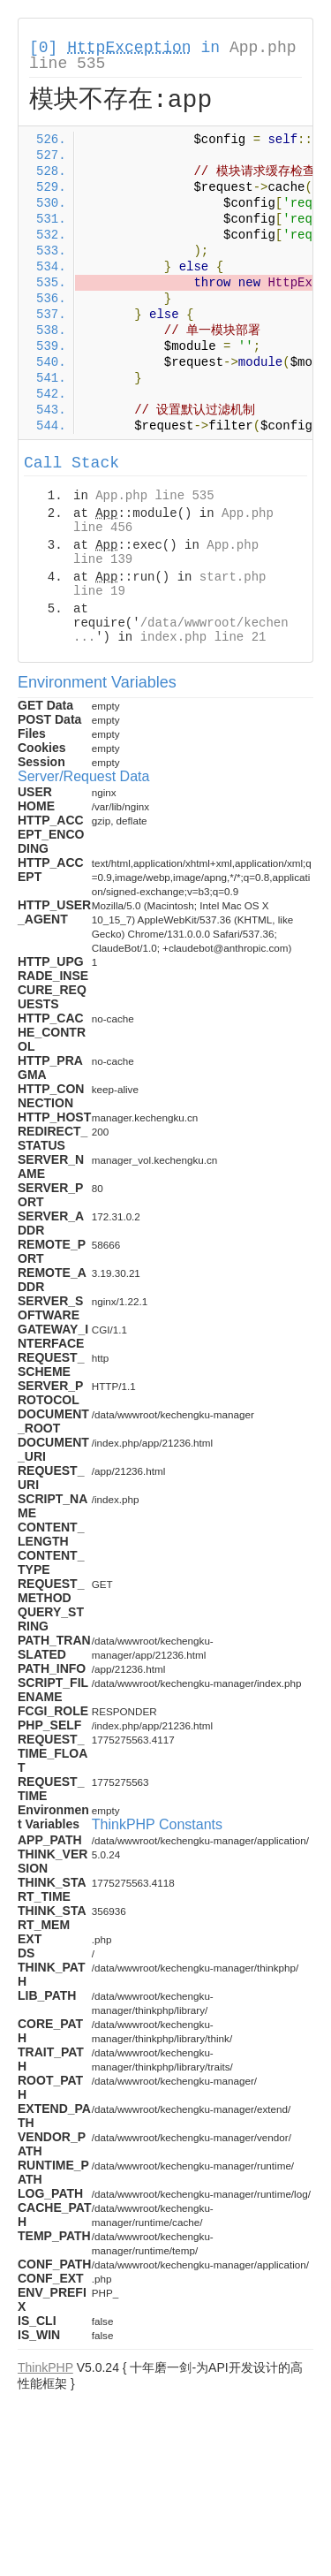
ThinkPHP (45, 2367)
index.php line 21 (203, 637)
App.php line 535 (154, 496)
